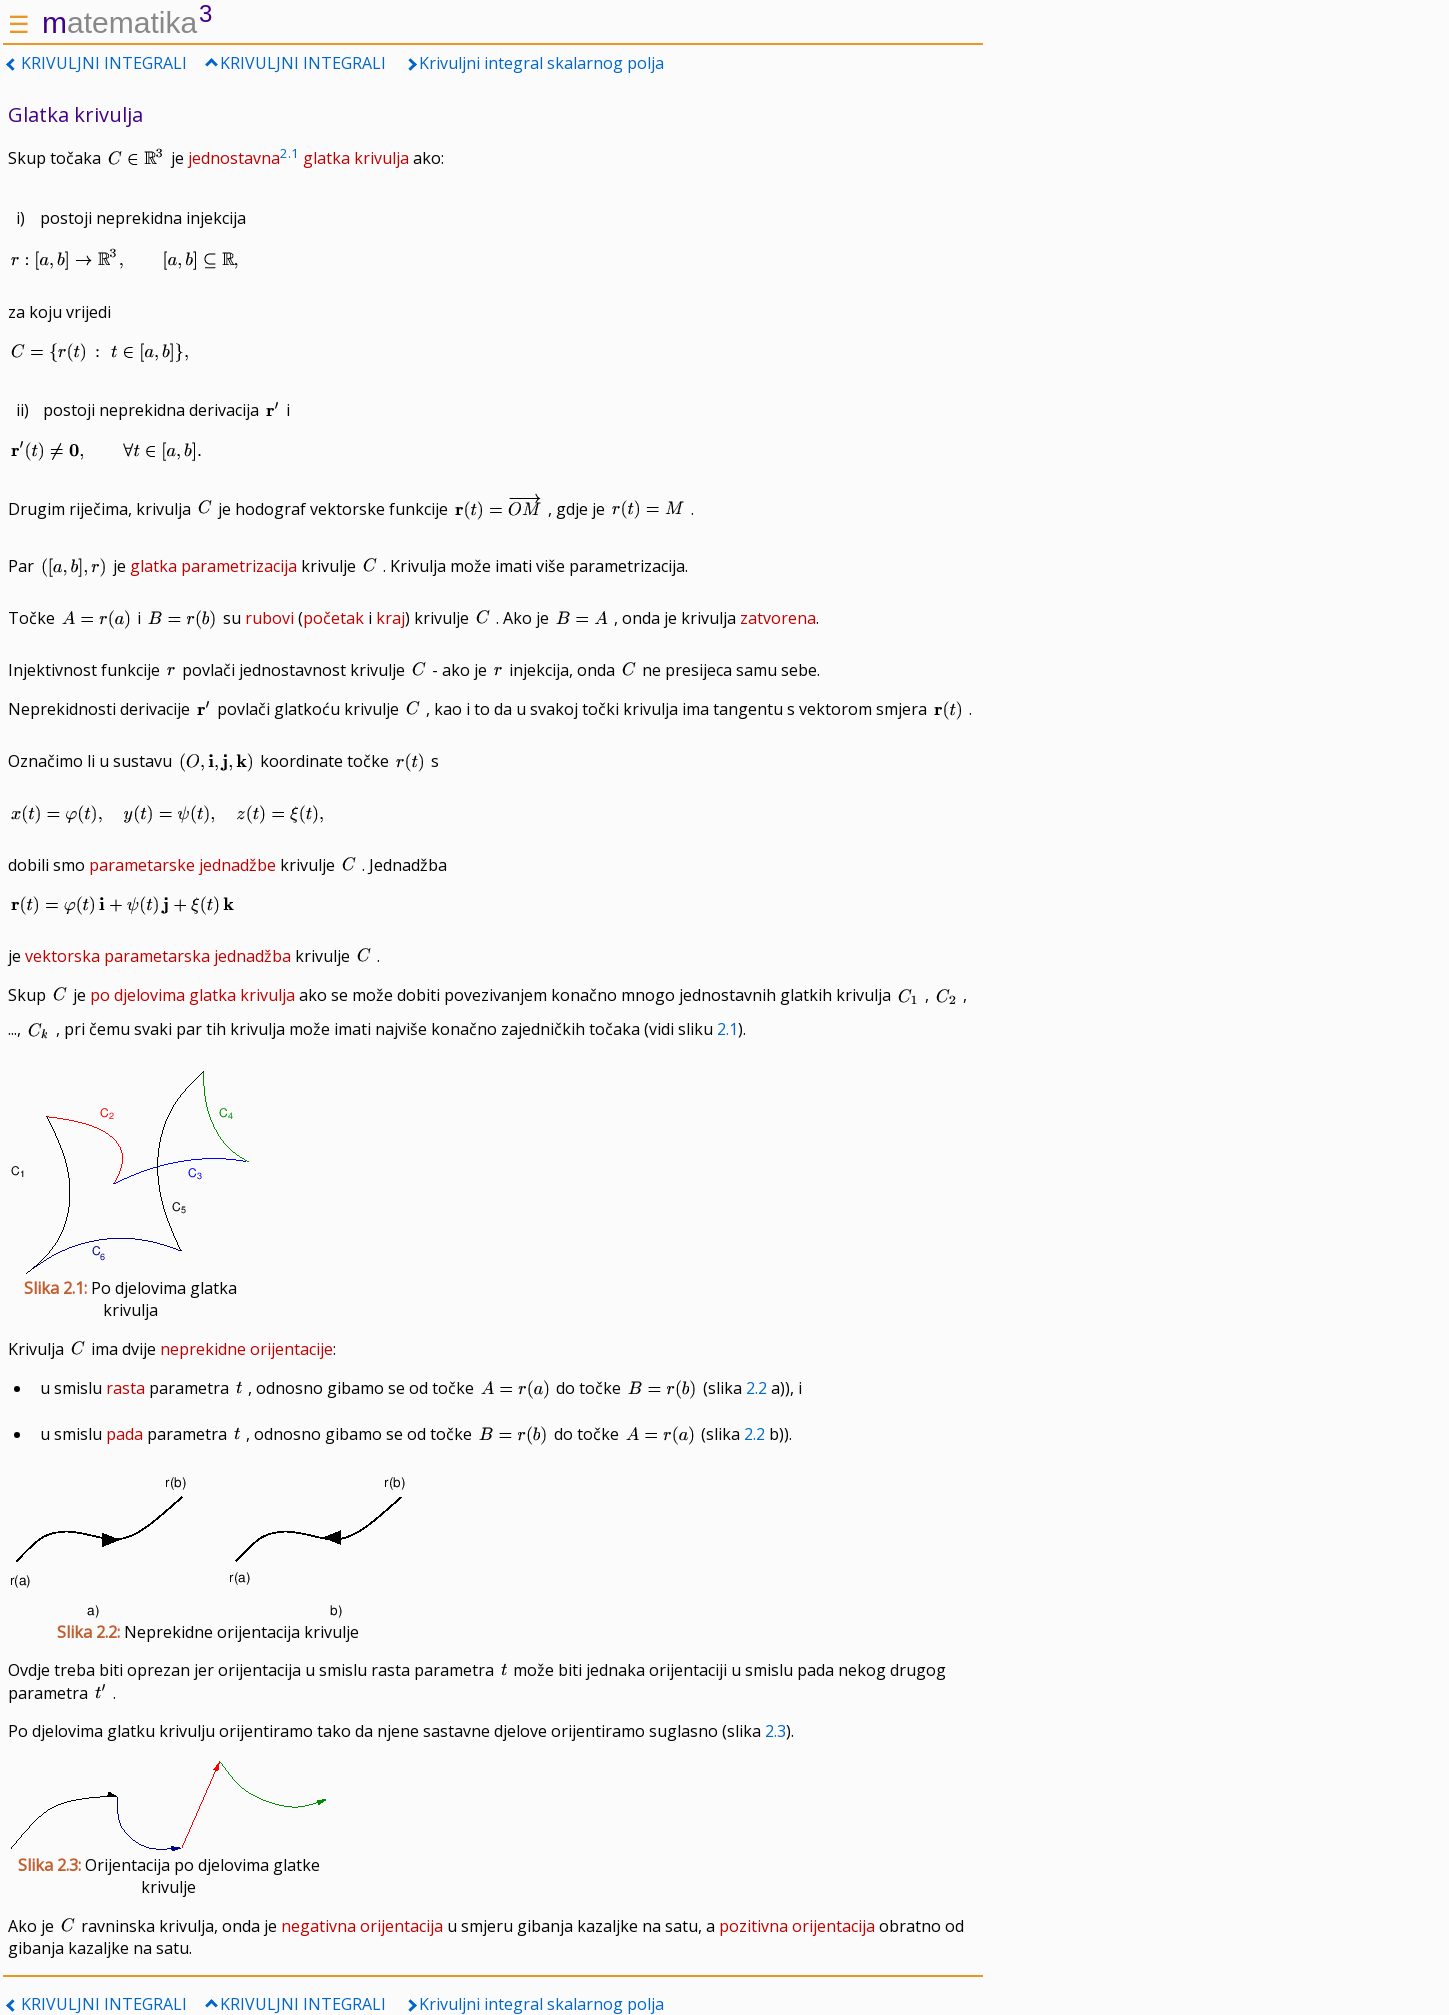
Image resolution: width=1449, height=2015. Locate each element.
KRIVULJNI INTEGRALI (104, 63)
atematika (127, 22)
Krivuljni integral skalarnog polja (541, 63)
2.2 (756, 1388)
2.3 (775, 1731)
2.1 (727, 1029)
